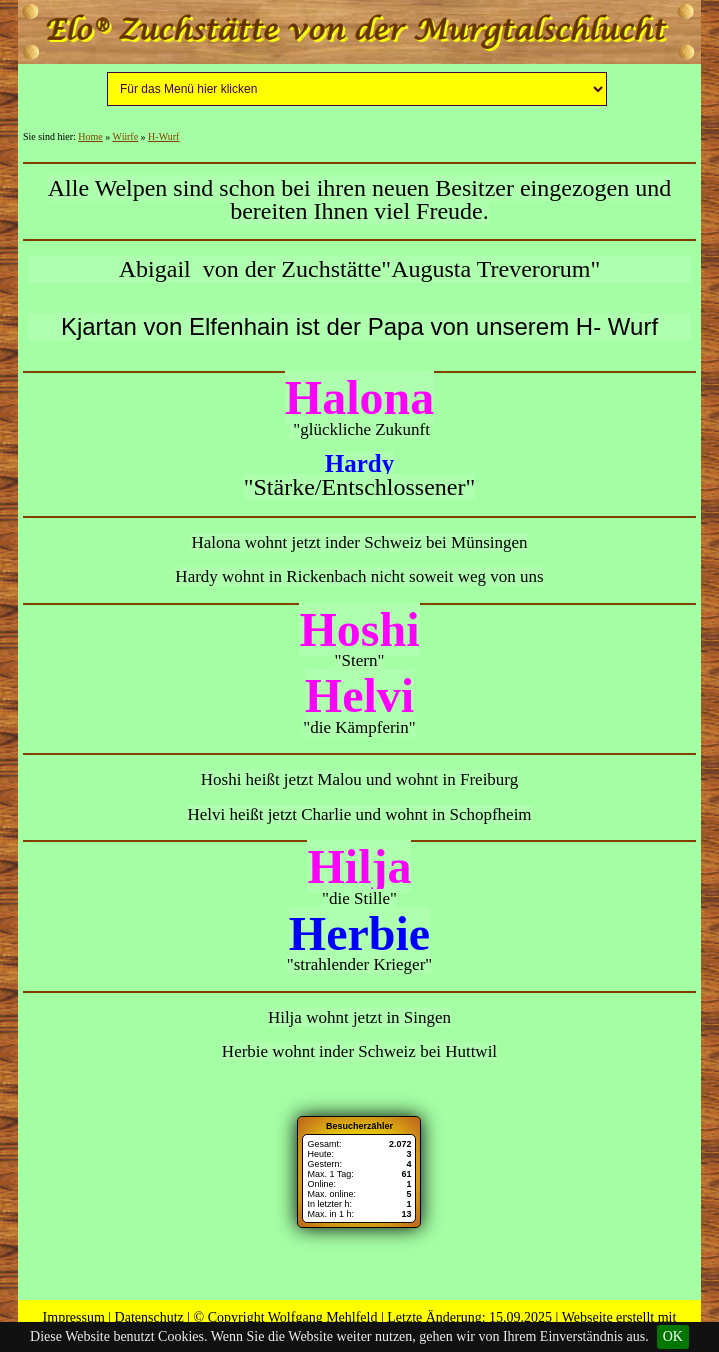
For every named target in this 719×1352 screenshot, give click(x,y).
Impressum (74, 1317)
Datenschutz (149, 1317)
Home (90, 136)
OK (673, 1336)
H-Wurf (163, 136)
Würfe (126, 136)
